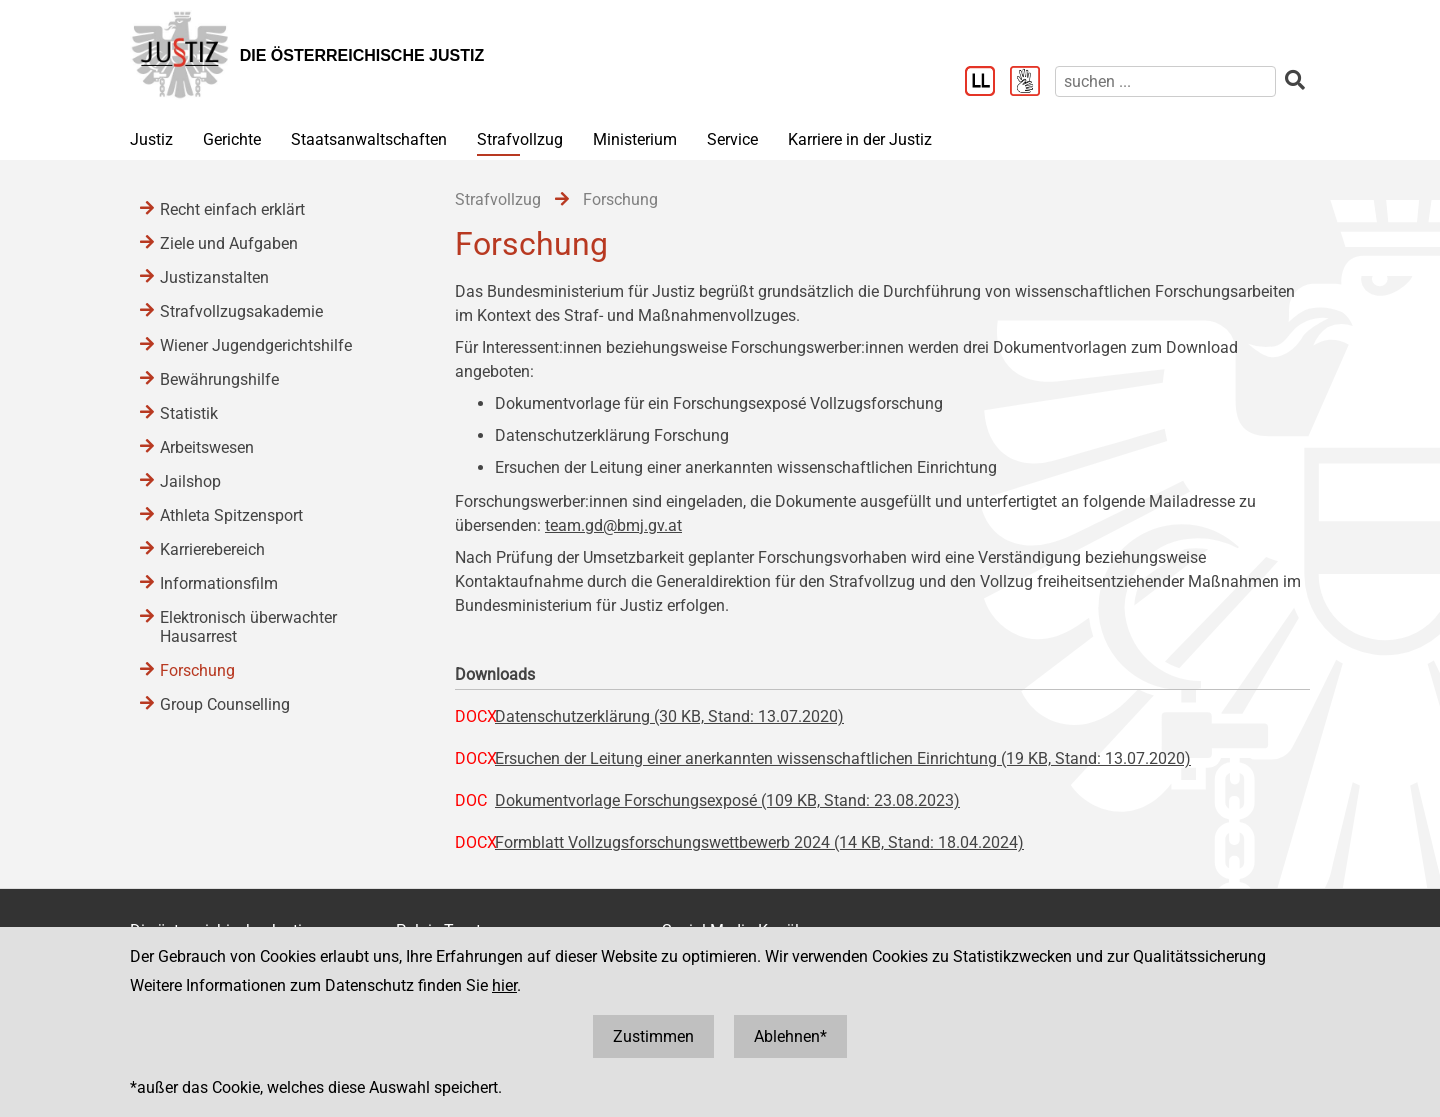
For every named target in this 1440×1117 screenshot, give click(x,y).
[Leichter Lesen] (987, 83)
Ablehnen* (790, 1036)
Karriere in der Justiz (860, 139)
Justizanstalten (214, 277)
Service (732, 139)
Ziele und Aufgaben (229, 243)
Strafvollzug (520, 139)
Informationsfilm (219, 583)
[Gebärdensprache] (1032, 83)
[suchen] (1165, 81)
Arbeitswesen (207, 447)
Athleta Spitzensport (231, 515)
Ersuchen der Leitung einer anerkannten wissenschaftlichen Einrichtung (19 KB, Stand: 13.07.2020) (843, 758)
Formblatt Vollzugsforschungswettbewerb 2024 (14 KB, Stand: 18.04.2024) (759, 842)
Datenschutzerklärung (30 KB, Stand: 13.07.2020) (669, 716)
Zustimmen (653, 1036)
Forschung (197, 670)
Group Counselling (225, 704)
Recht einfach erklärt (232, 209)
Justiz (151, 139)
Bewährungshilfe (219, 379)
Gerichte (232, 139)
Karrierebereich (212, 549)
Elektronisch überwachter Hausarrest (248, 627)
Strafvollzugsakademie (241, 311)
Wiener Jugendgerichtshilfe (256, 345)
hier (504, 985)
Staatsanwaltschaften (369, 139)
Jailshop (190, 481)
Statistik (189, 413)
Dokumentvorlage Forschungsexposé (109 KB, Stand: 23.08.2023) (727, 800)
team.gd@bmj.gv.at (613, 525)
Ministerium (635, 139)
